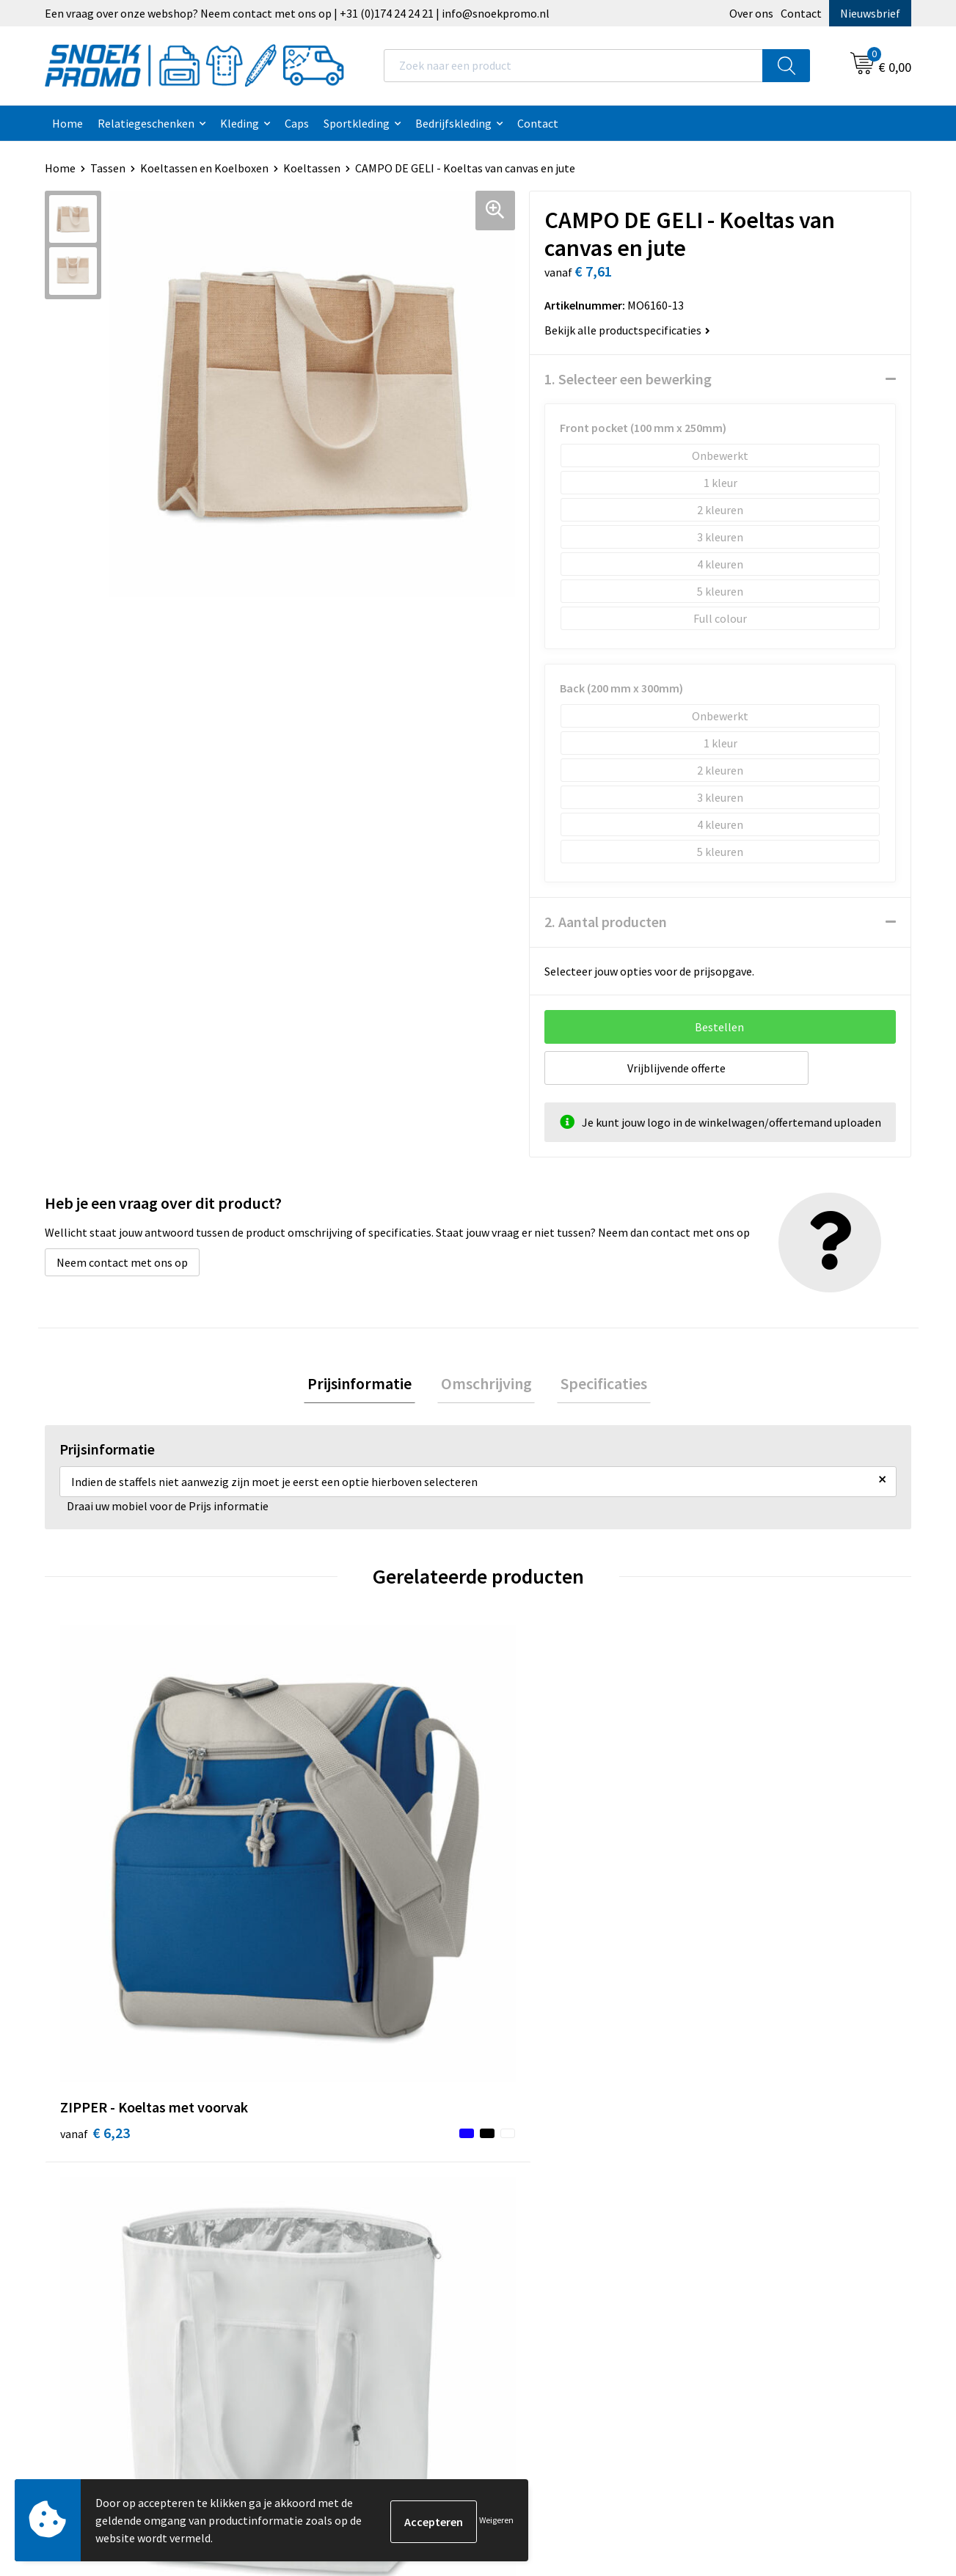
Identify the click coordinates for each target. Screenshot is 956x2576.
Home (67, 123)
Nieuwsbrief (870, 13)
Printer (729, 2128)
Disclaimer (523, 2173)
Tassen (107, 168)
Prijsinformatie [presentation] (367, 1385)
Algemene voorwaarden (555, 2106)
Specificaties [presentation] (597, 1385)
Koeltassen (311, 168)
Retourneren (314, 2217)
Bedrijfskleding (453, 123)
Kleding (239, 123)
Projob (728, 2173)
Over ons (751, 13)
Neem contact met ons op (122, 1262)
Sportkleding (357, 123)
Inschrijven (851, 2439)
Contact (801, 13)
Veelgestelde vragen (333, 2173)
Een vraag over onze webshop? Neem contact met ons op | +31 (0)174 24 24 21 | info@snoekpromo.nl (297, 13)
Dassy (725, 2106)
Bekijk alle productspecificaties (627, 330)
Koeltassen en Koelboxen (204, 168)
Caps (297, 123)
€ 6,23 (95, 1887)
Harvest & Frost (750, 2150)
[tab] (367, 1385)
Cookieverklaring (539, 2128)
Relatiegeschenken (146, 123)
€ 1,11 (745, 1887)
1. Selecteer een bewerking (628, 379)
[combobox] (573, 65)
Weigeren (496, 2519)
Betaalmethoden (325, 2195)
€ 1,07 (528, 1887)
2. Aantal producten (605, 921)
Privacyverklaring (539, 2150)
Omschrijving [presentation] (486, 1385)
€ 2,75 (311, 1887)
